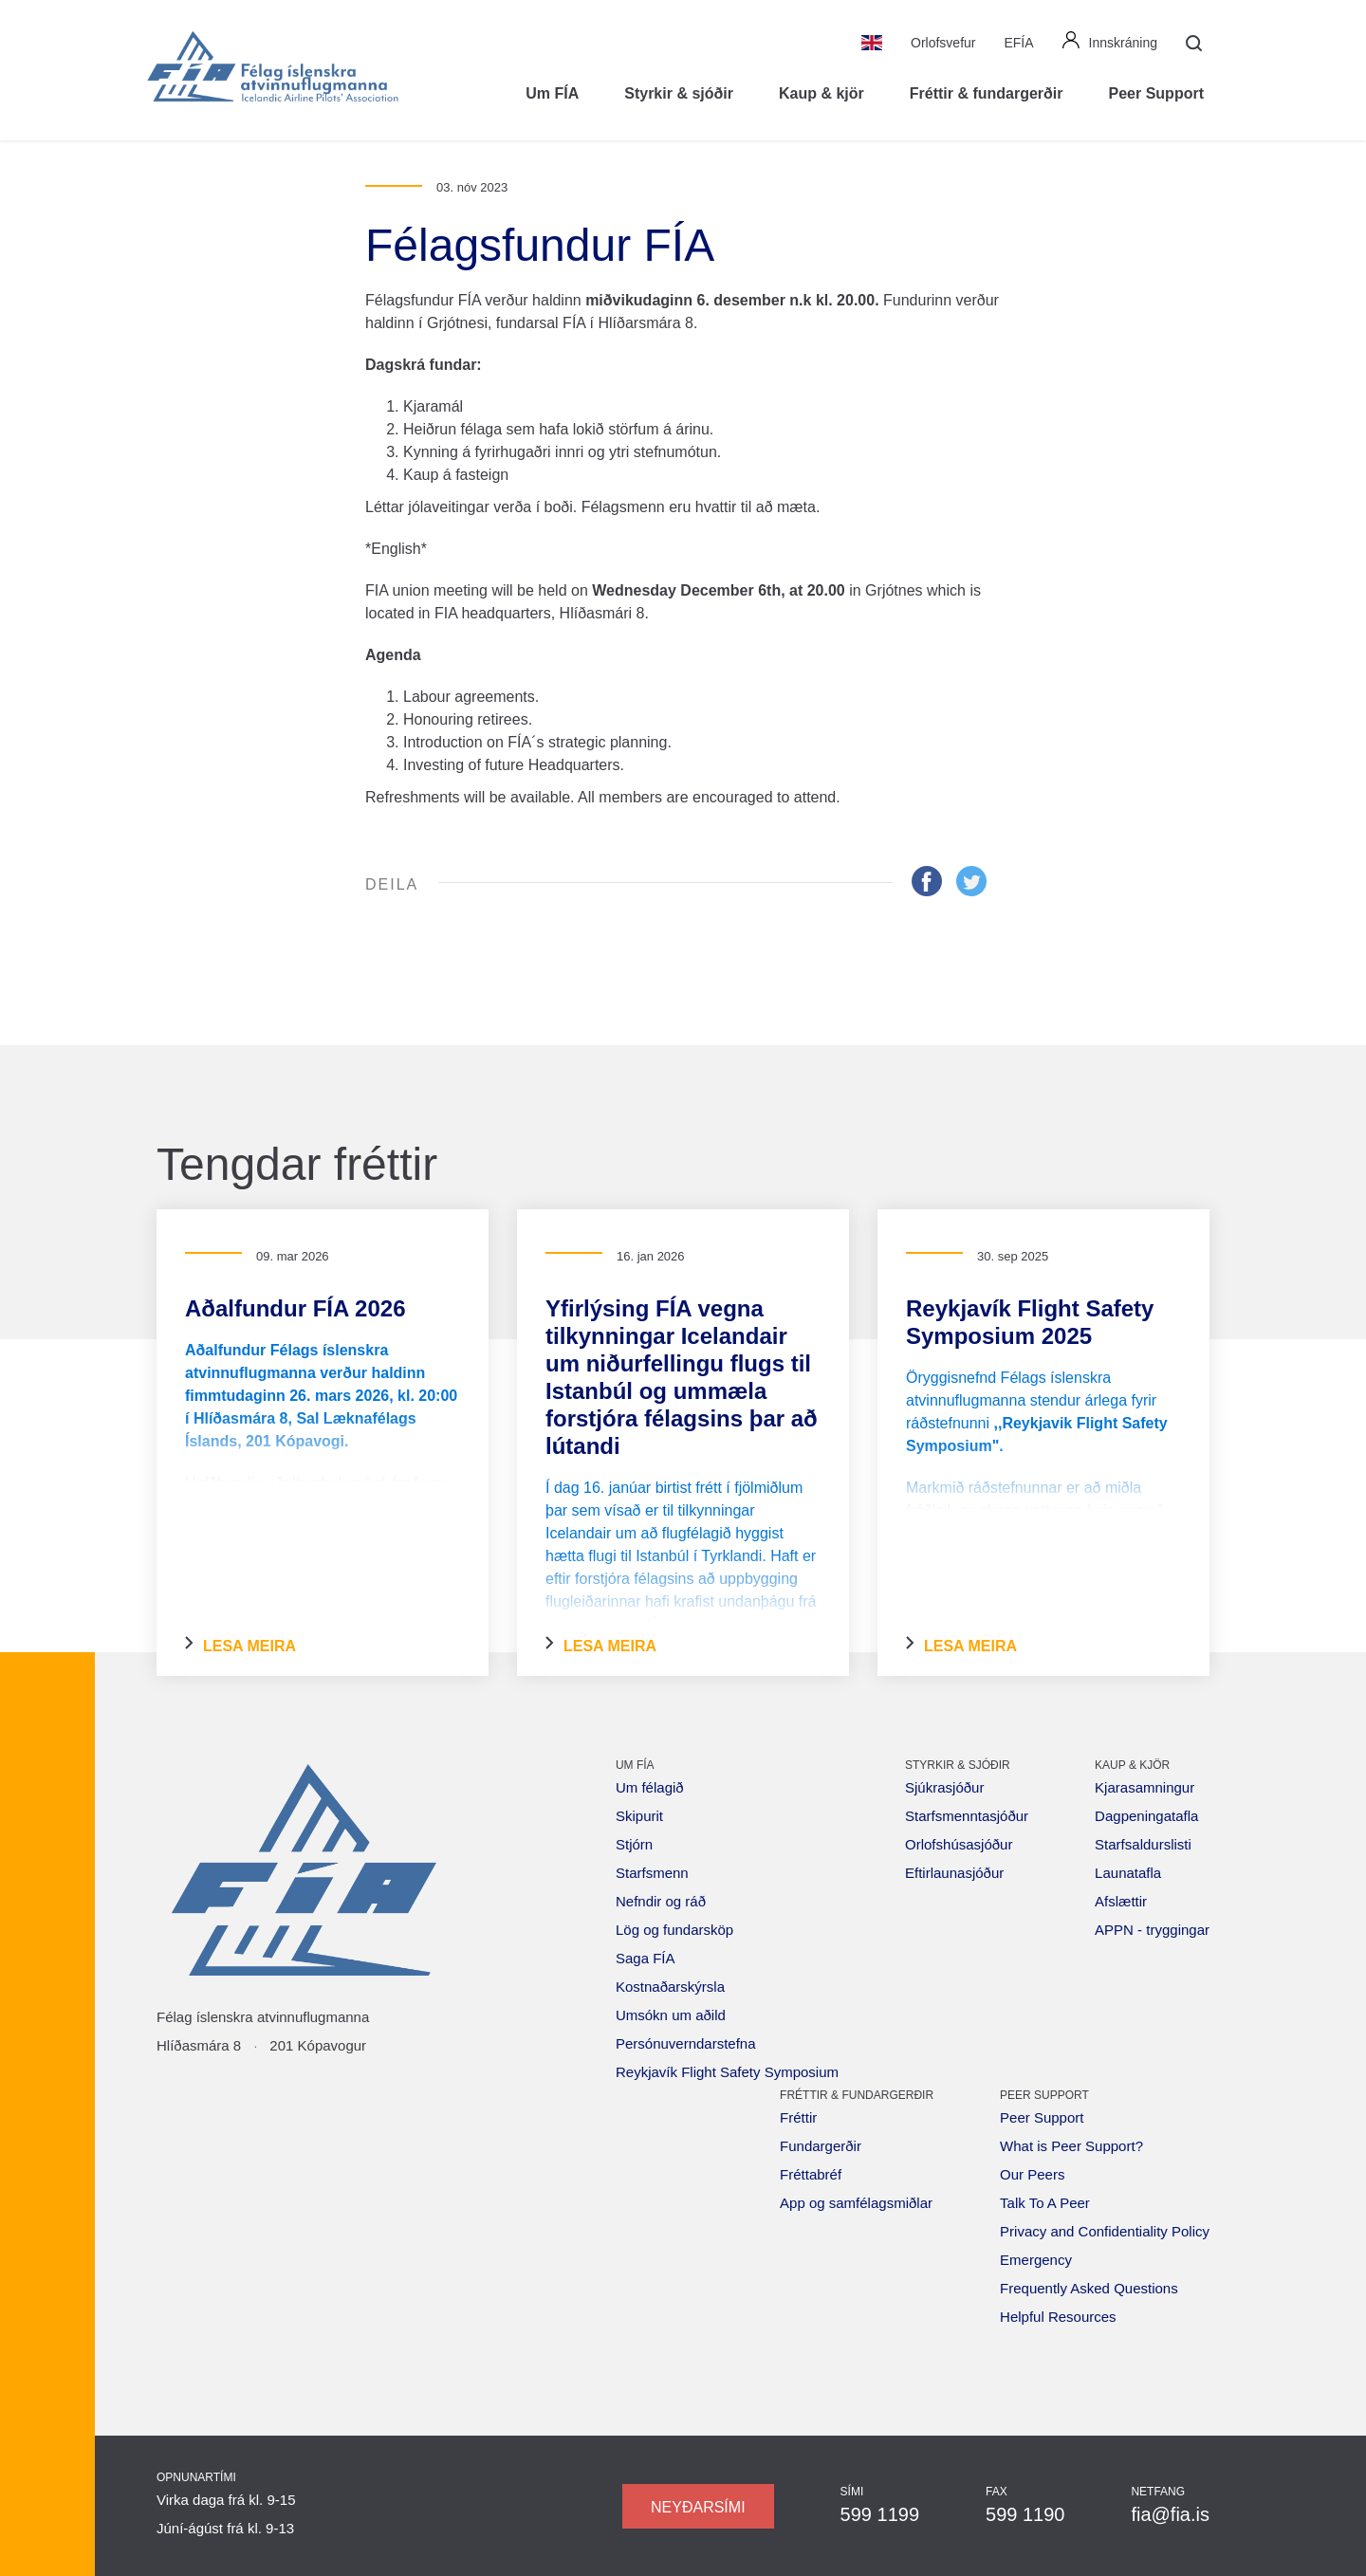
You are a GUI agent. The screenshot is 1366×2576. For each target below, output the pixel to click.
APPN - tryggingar (1152, 1930)
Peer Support (1041, 2117)
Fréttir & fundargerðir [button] (986, 93)
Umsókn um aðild (671, 2015)
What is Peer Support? (1071, 2146)
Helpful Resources (1058, 2317)
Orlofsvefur (943, 42)
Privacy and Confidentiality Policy (1104, 2231)
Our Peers (1032, 2174)
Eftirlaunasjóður (954, 1873)
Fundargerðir (820, 2146)
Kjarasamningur (1144, 1787)
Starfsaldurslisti (1143, 1844)
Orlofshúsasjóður (958, 1844)
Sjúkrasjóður (944, 1787)
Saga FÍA (645, 1958)
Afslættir (1121, 1901)
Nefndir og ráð (661, 1901)
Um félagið (650, 1787)
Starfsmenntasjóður (966, 1816)
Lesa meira (240, 1644)
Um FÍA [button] (552, 93)
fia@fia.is (1170, 2514)
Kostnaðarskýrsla (670, 1986)
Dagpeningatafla (1146, 1816)
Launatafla (1128, 1873)
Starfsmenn (652, 1873)
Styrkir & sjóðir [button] (678, 93)
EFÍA (1018, 42)
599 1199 (879, 2514)
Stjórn (634, 1844)
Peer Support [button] (1156, 93)
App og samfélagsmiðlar (856, 2203)
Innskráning (1109, 40)
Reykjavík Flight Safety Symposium (727, 2072)
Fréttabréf (810, 2174)
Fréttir (798, 2117)
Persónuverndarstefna (686, 2043)
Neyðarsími (698, 2507)
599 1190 (1025, 2514)
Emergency (1036, 2260)
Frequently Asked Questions (1089, 2288)
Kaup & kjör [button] (821, 93)
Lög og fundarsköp (674, 1930)
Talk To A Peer (1045, 2203)
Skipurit (639, 1816)
